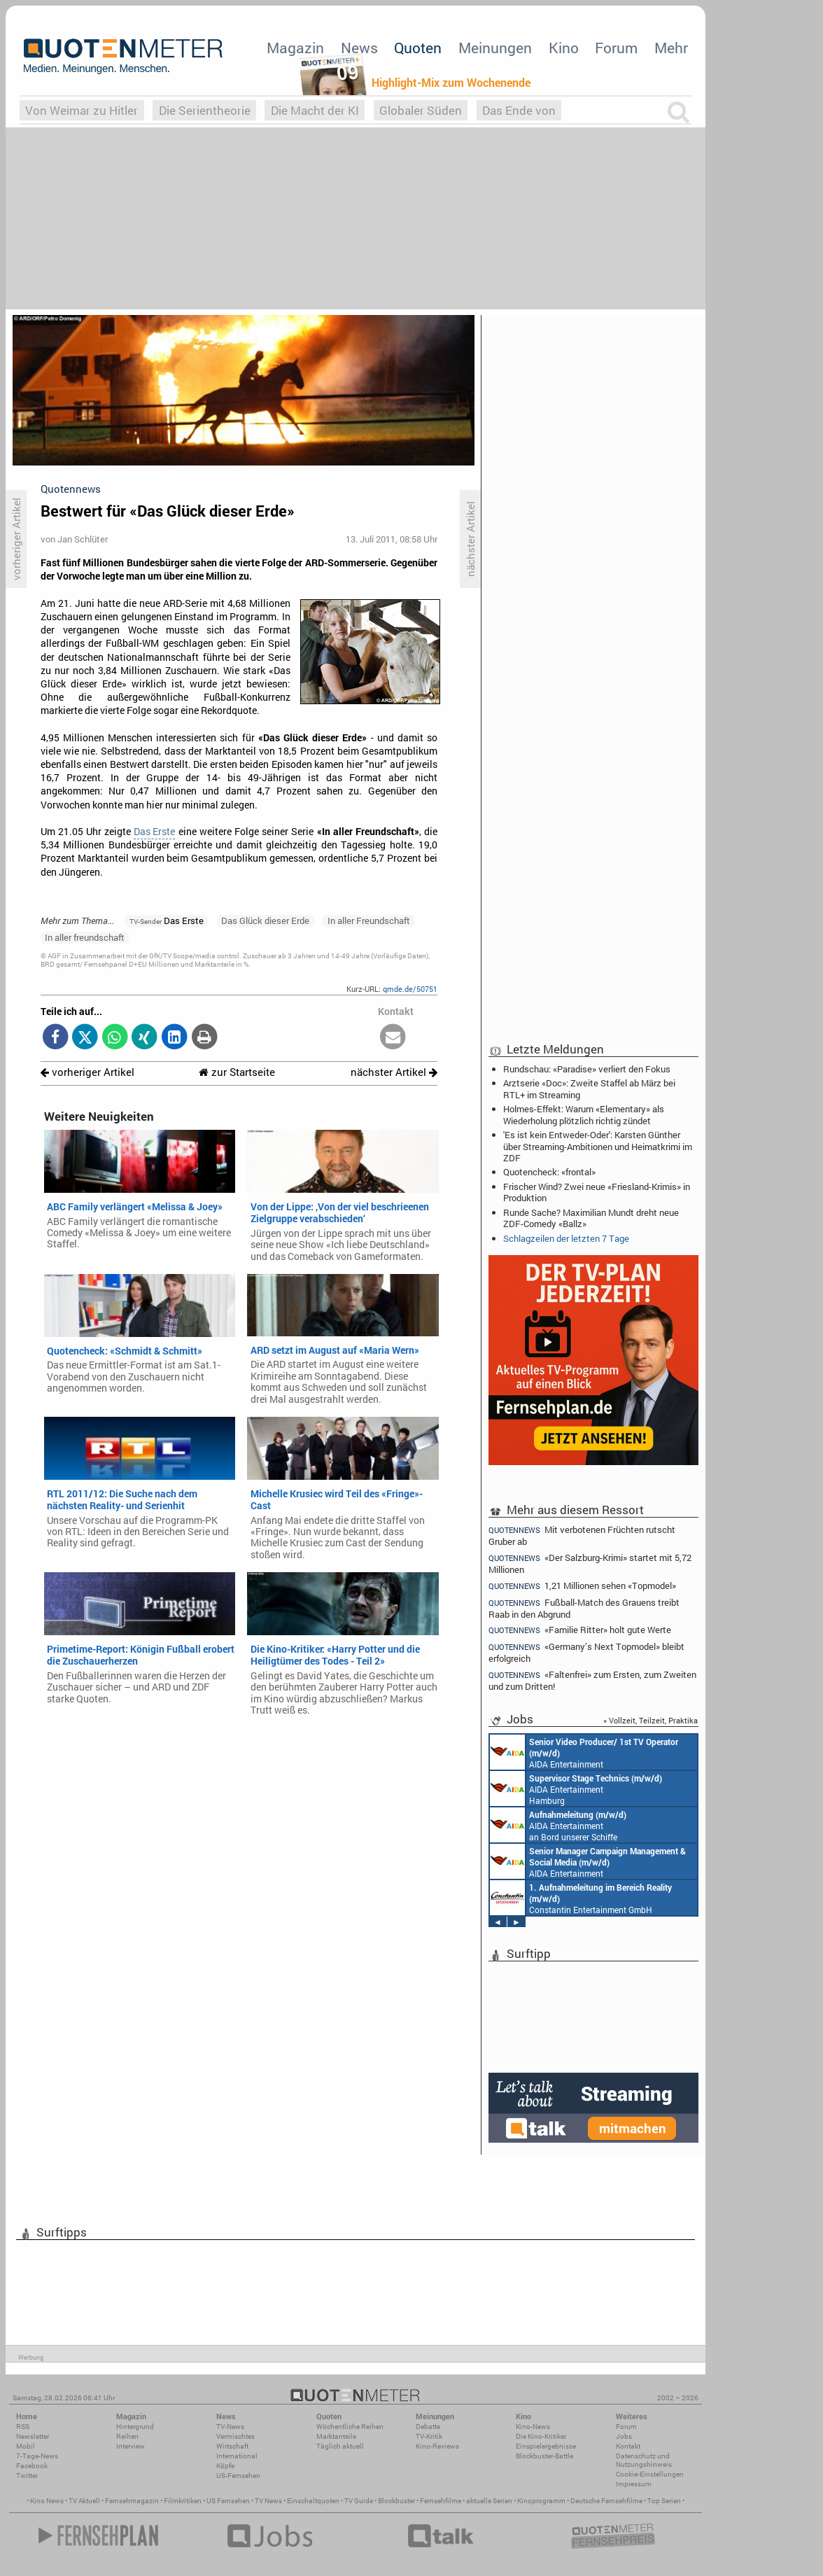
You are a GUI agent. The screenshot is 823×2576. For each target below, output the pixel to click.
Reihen (127, 2436)
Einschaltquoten (313, 2500)
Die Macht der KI (315, 110)
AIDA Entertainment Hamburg (576, 1788)
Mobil (25, 2446)
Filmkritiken (183, 2500)
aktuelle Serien (489, 2500)
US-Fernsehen (238, 2475)
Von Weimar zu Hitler (81, 110)
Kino (564, 47)
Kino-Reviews (437, 2446)
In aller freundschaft (85, 937)
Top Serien (664, 2500)
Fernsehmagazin (132, 2500)
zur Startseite (237, 1072)
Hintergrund (135, 2426)
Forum (616, 47)
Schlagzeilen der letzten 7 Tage (566, 1238)
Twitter (27, 2475)
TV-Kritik (429, 2436)
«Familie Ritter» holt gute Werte (579, 1630)
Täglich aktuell (340, 2446)
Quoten (418, 47)
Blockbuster (396, 2500)
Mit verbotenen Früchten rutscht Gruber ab (581, 1535)
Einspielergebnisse (546, 2446)
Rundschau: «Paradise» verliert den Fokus (586, 1069)
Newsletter (32, 2436)
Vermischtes (235, 2436)
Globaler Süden (420, 110)
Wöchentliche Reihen (350, 2426)
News (359, 47)
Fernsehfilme (440, 2500)
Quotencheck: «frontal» (549, 1172)
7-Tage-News (37, 2455)
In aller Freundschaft (369, 920)
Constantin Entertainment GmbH (581, 1897)
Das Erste (154, 831)
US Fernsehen (228, 2500)
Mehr (671, 47)
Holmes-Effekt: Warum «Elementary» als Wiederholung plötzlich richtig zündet (583, 1114)
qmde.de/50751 (410, 988)
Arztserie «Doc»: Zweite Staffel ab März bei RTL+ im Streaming (589, 1088)
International (237, 2455)
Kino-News (533, 2426)
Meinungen (495, 47)
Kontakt (628, 2446)
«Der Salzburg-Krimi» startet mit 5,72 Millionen (589, 1563)
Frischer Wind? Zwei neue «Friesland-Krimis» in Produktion (596, 1192)
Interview (130, 2446)
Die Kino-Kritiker (541, 2436)
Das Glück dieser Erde (265, 920)
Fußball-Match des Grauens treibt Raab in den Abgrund (584, 1608)
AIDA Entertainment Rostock (588, 1861)
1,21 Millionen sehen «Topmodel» (582, 1586)
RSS (22, 2426)
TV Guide (358, 2500)
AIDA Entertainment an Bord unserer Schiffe (584, 1752)
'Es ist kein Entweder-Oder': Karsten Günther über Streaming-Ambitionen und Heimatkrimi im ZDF (597, 1145)
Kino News (47, 2500)
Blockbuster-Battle (544, 2455)
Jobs (624, 2436)
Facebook (32, 2465)
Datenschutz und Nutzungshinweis (644, 2460)
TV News (268, 2500)
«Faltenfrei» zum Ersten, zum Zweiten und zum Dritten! (592, 1680)
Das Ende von (519, 110)
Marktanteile (336, 2436)
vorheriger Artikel (87, 1072)
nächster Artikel (394, 1072)
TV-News (230, 2426)
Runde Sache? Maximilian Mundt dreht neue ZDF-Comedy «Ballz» (591, 1218)
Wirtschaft (232, 2446)
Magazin (295, 47)
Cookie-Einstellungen (650, 2474)
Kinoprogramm (541, 2500)
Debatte (428, 2426)
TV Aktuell (84, 2500)
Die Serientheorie (205, 110)
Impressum (634, 2483)
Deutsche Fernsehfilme (606, 2500)
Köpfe (225, 2465)
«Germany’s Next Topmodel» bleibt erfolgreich (586, 1652)
